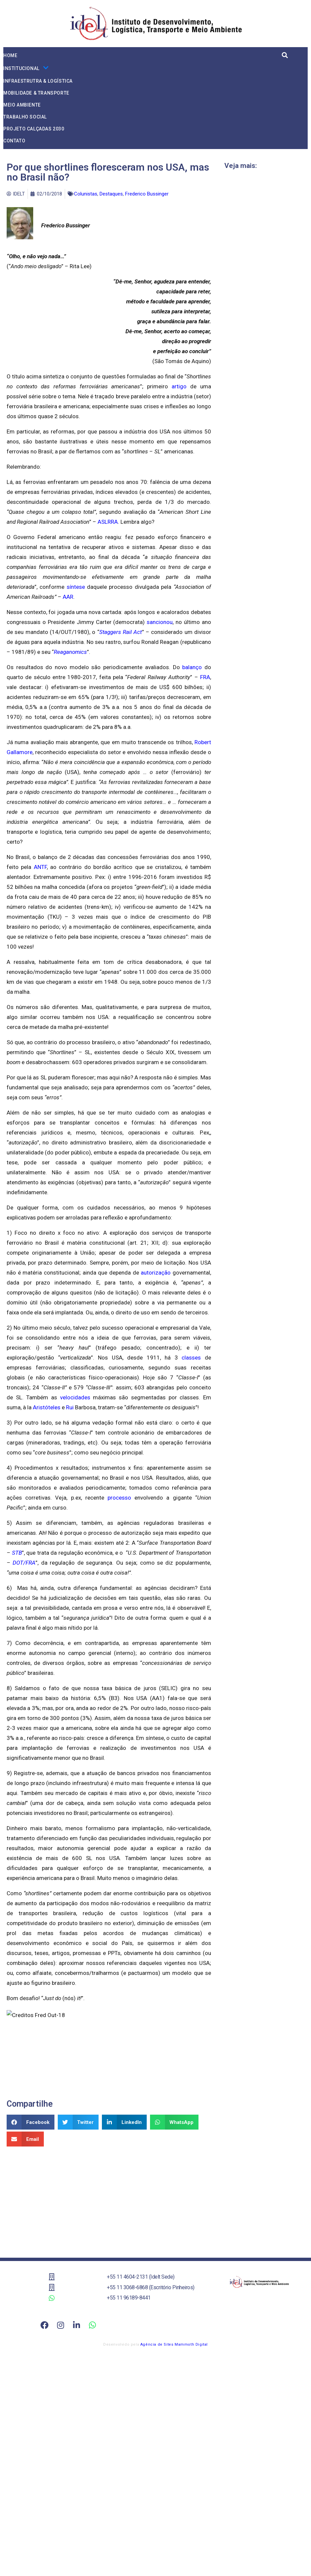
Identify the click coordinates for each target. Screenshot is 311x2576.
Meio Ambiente (22, 105)
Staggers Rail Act (120, 632)
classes (191, 1357)
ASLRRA (108, 521)
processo (119, 1497)
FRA (205, 677)
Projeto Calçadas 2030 (33, 128)
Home (10, 55)
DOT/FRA (24, 1562)
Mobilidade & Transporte (36, 93)
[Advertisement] (109, 2199)
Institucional (26, 68)
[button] (30, 2122)
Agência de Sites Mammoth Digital (174, 2344)
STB (17, 1552)
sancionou (160, 622)
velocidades (75, 1397)
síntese (76, 587)
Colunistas (85, 194)
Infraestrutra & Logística (38, 81)
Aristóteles (46, 1407)
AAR (68, 596)
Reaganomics (70, 652)
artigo (179, 386)
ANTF (40, 867)
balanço (192, 667)
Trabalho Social (25, 116)
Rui (70, 1407)
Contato (14, 140)
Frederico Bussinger (147, 194)
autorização (156, 1272)
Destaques (111, 194)
